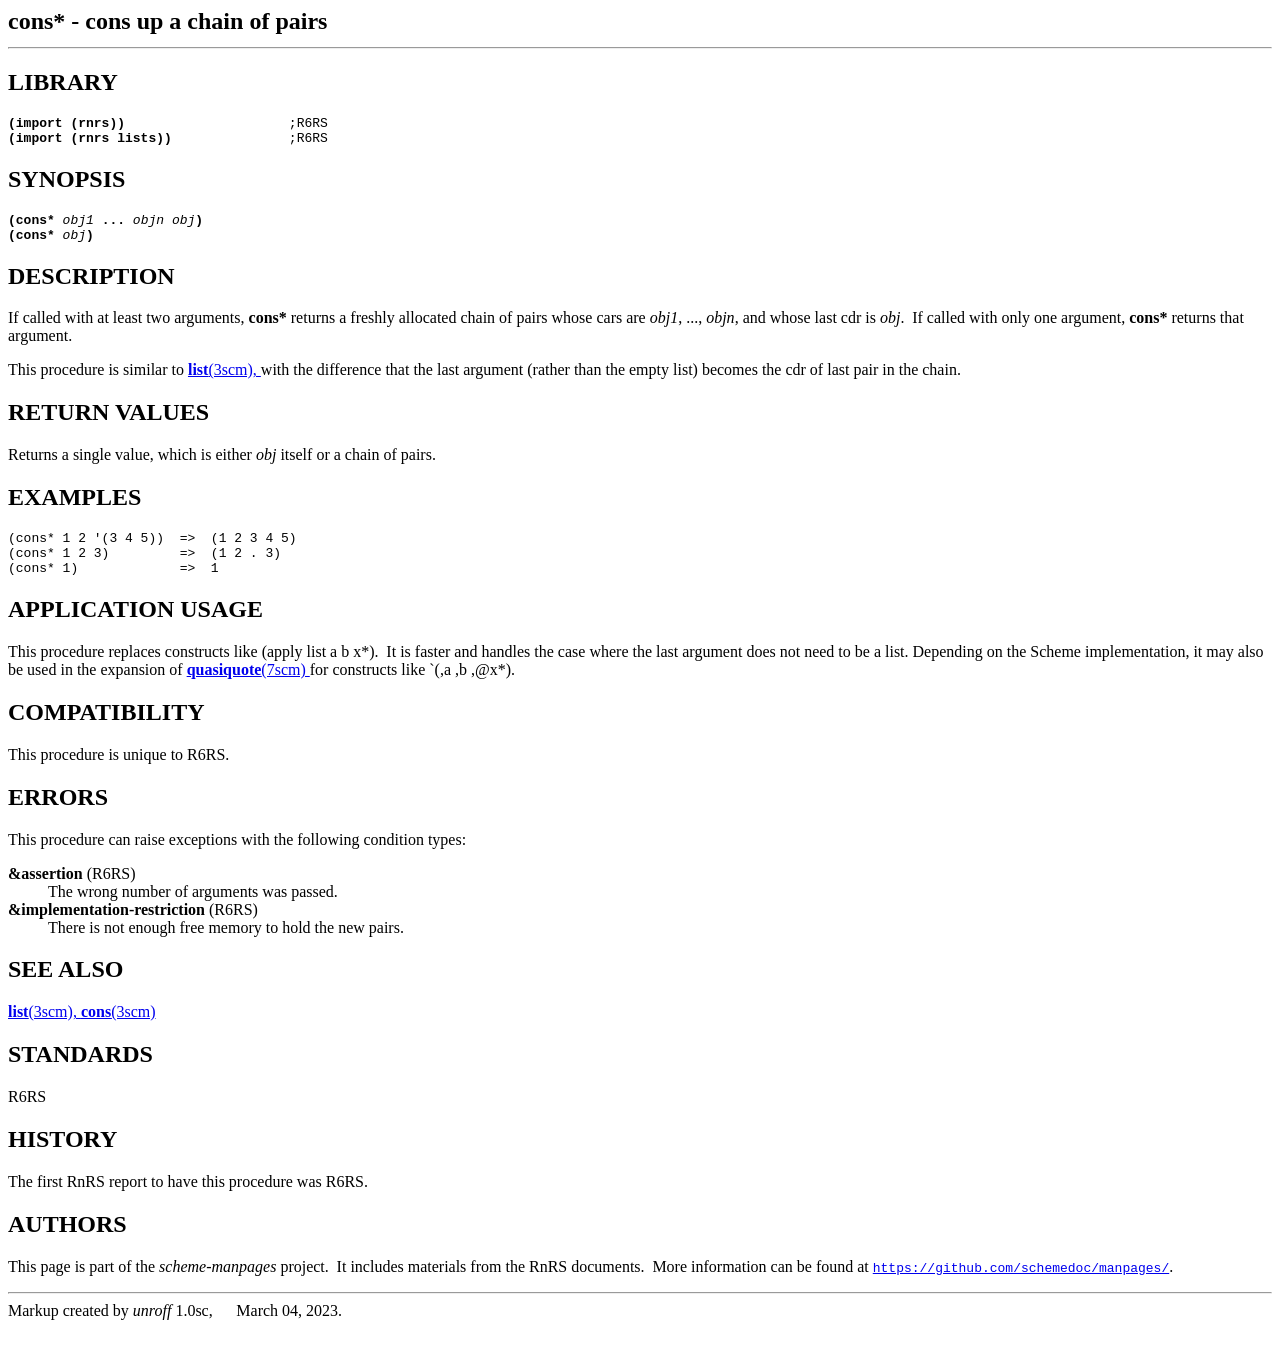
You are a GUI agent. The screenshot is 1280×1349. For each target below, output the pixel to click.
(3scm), (224, 381)
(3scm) (118, 1032)
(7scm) (248, 690)
